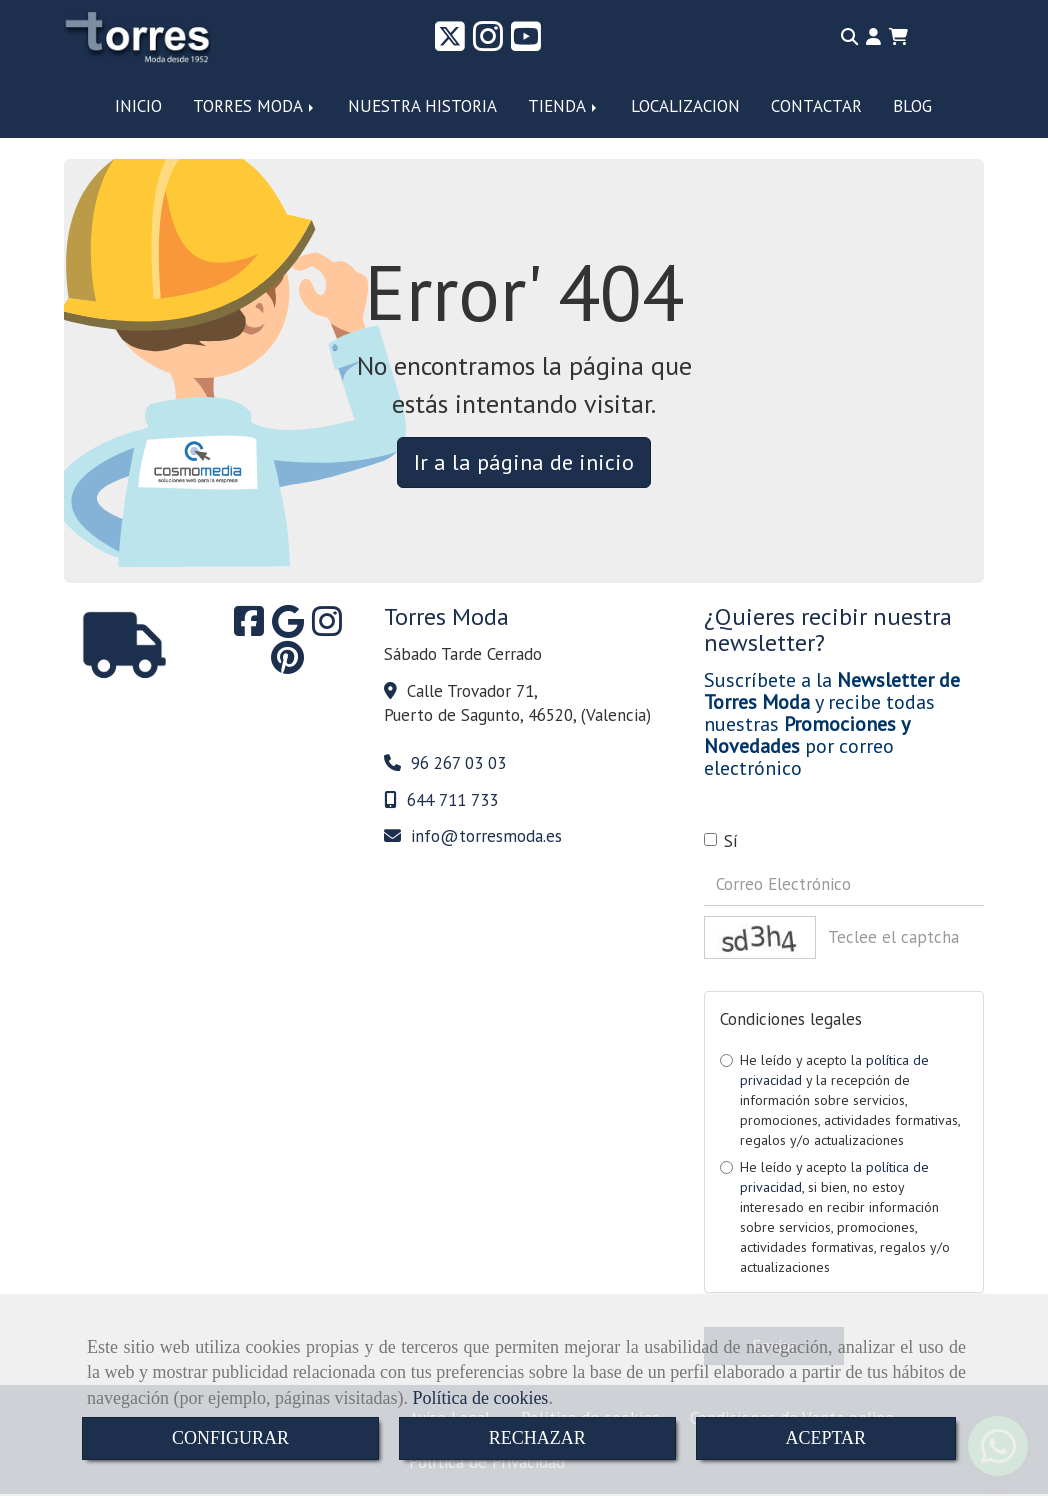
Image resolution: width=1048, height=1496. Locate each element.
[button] (873, 37)
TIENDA (564, 106)
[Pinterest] (287, 664)
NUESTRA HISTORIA (422, 106)
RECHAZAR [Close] (537, 1438)
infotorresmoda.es (486, 836)
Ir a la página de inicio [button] (524, 462)
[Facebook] (249, 628)
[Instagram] (488, 43)
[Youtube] (526, 43)
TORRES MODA (255, 106)
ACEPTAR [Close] (826, 1438)
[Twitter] (450, 43)
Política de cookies (480, 1398)
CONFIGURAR (230, 1438)
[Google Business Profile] (288, 628)
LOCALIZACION (685, 106)
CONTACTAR (816, 106)
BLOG (912, 106)
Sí (721, 841)
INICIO (138, 106)
